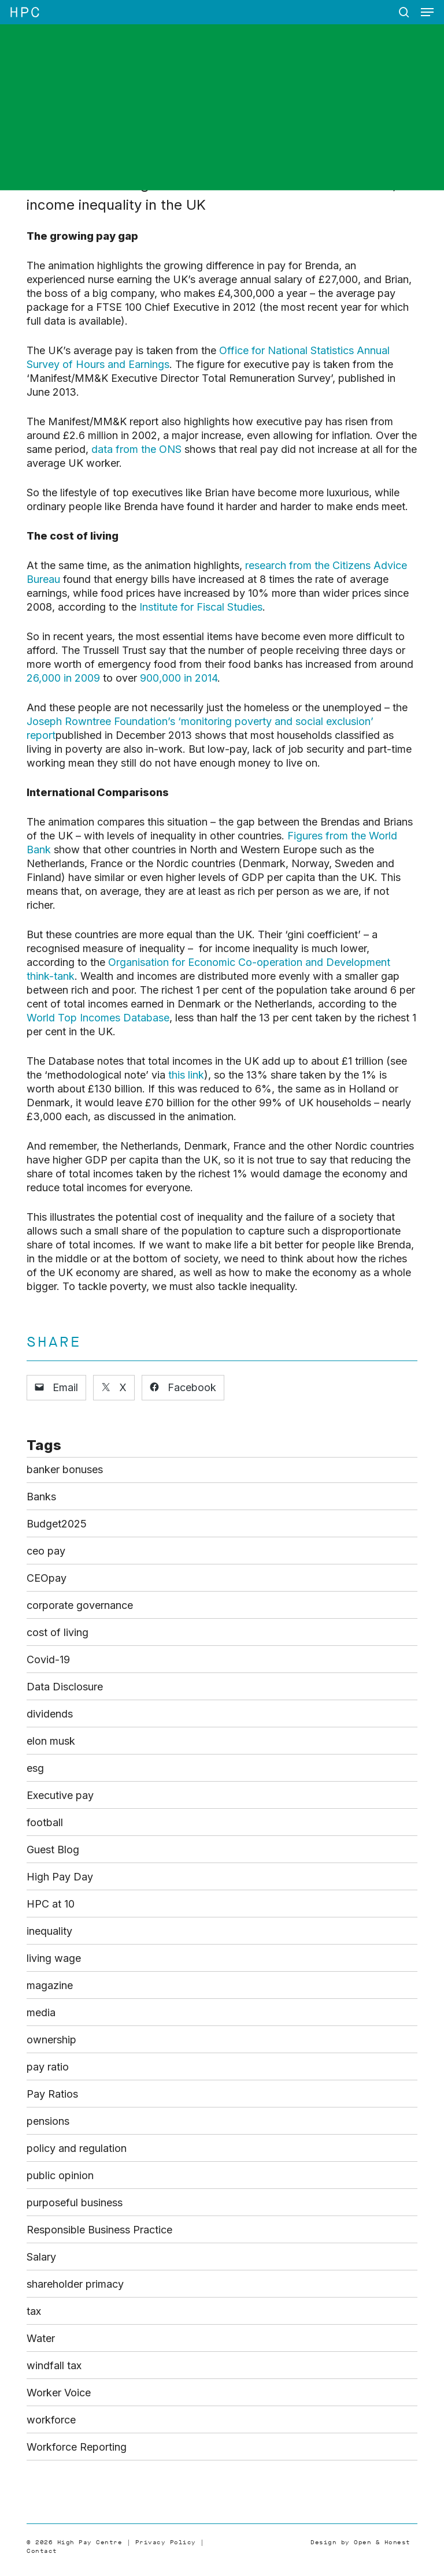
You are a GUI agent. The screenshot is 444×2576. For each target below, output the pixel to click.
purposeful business (75, 2202)
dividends (50, 1714)
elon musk (51, 1741)
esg (35, 1768)
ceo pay (46, 1551)
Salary (41, 2257)
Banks (41, 1496)
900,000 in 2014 (178, 678)
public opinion (60, 2175)
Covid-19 (48, 1659)
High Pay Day (60, 1877)
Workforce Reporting (77, 2447)
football (45, 1822)
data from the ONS (136, 449)
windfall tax (54, 2365)
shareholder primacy (75, 2284)
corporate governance (80, 1605)
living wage (54, 1958)
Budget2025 (57, 1524)
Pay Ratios (52, 2094)
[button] (427, 12)
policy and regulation (77, 2148)
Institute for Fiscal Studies (200, 607)
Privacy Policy (165, 2542)
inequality (49, 1931)
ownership (51, 2040)
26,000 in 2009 (63, 678)
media (41, 2012)
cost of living (57, 1632)
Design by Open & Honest (360, 2542)
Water (41, 2338)
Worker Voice (59, 2393)
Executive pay (60, 1795)
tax (34, 2311)
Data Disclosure (65, 1687)
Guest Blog (53, 1849)
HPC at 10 (51, 1904)
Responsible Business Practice (99, 2230)
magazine (50, 1985)
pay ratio (48, 2067)
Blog (169, 129)
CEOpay (46, 1578)
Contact (42, 2551)
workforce (51, 2420)
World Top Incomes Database (98, 1018)
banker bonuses (65, 1469)
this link (186, 1075)
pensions (48, 2121)
